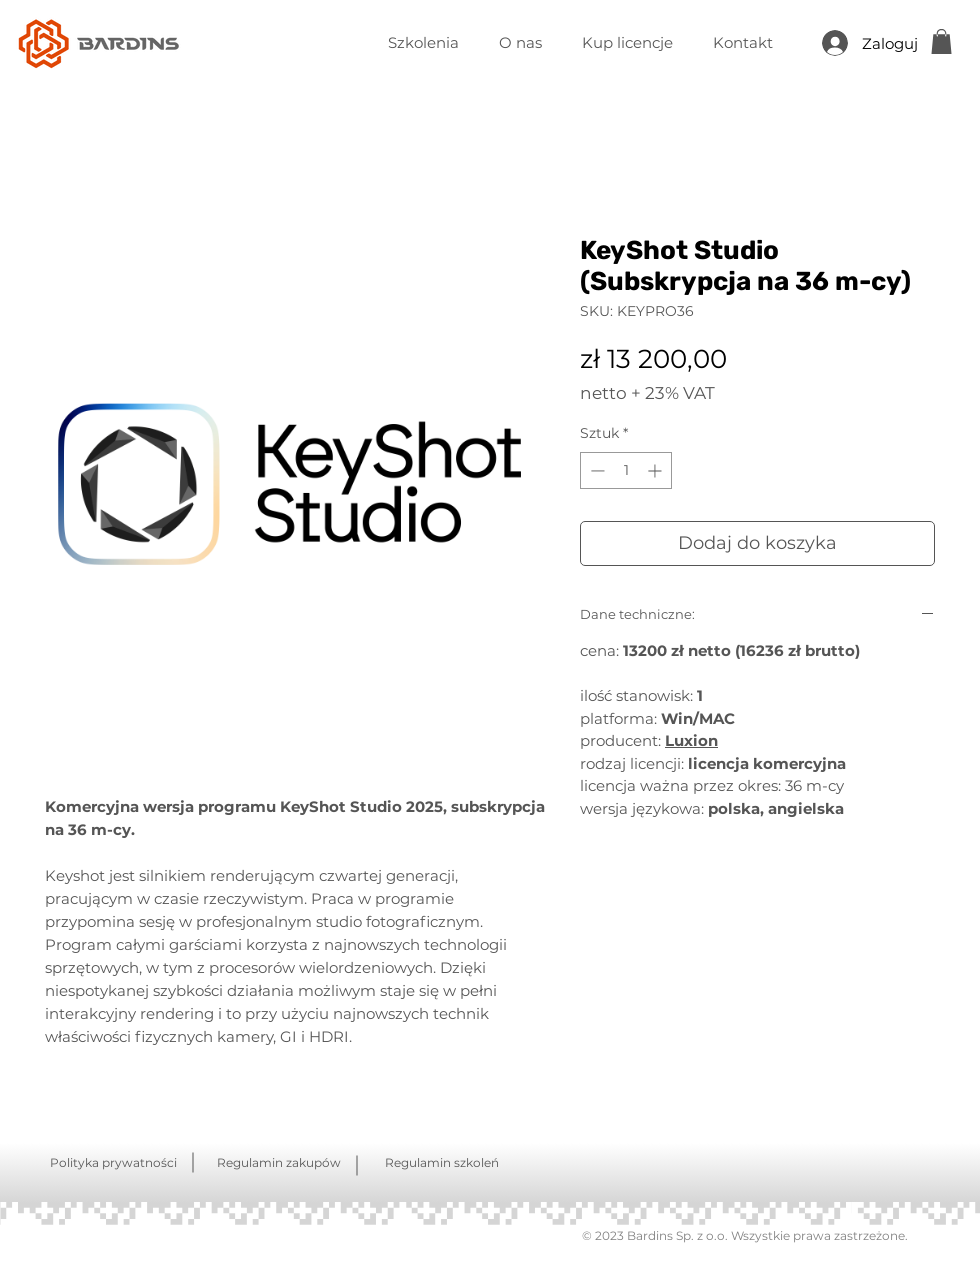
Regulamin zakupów (279, 1162)
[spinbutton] (626, 470)
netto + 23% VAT (647, 393)
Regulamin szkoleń (442, 1162)
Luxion (691, 740)
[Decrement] (595, 470)
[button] (941, 41)
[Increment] (656, 470)
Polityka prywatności (113, 1162)
